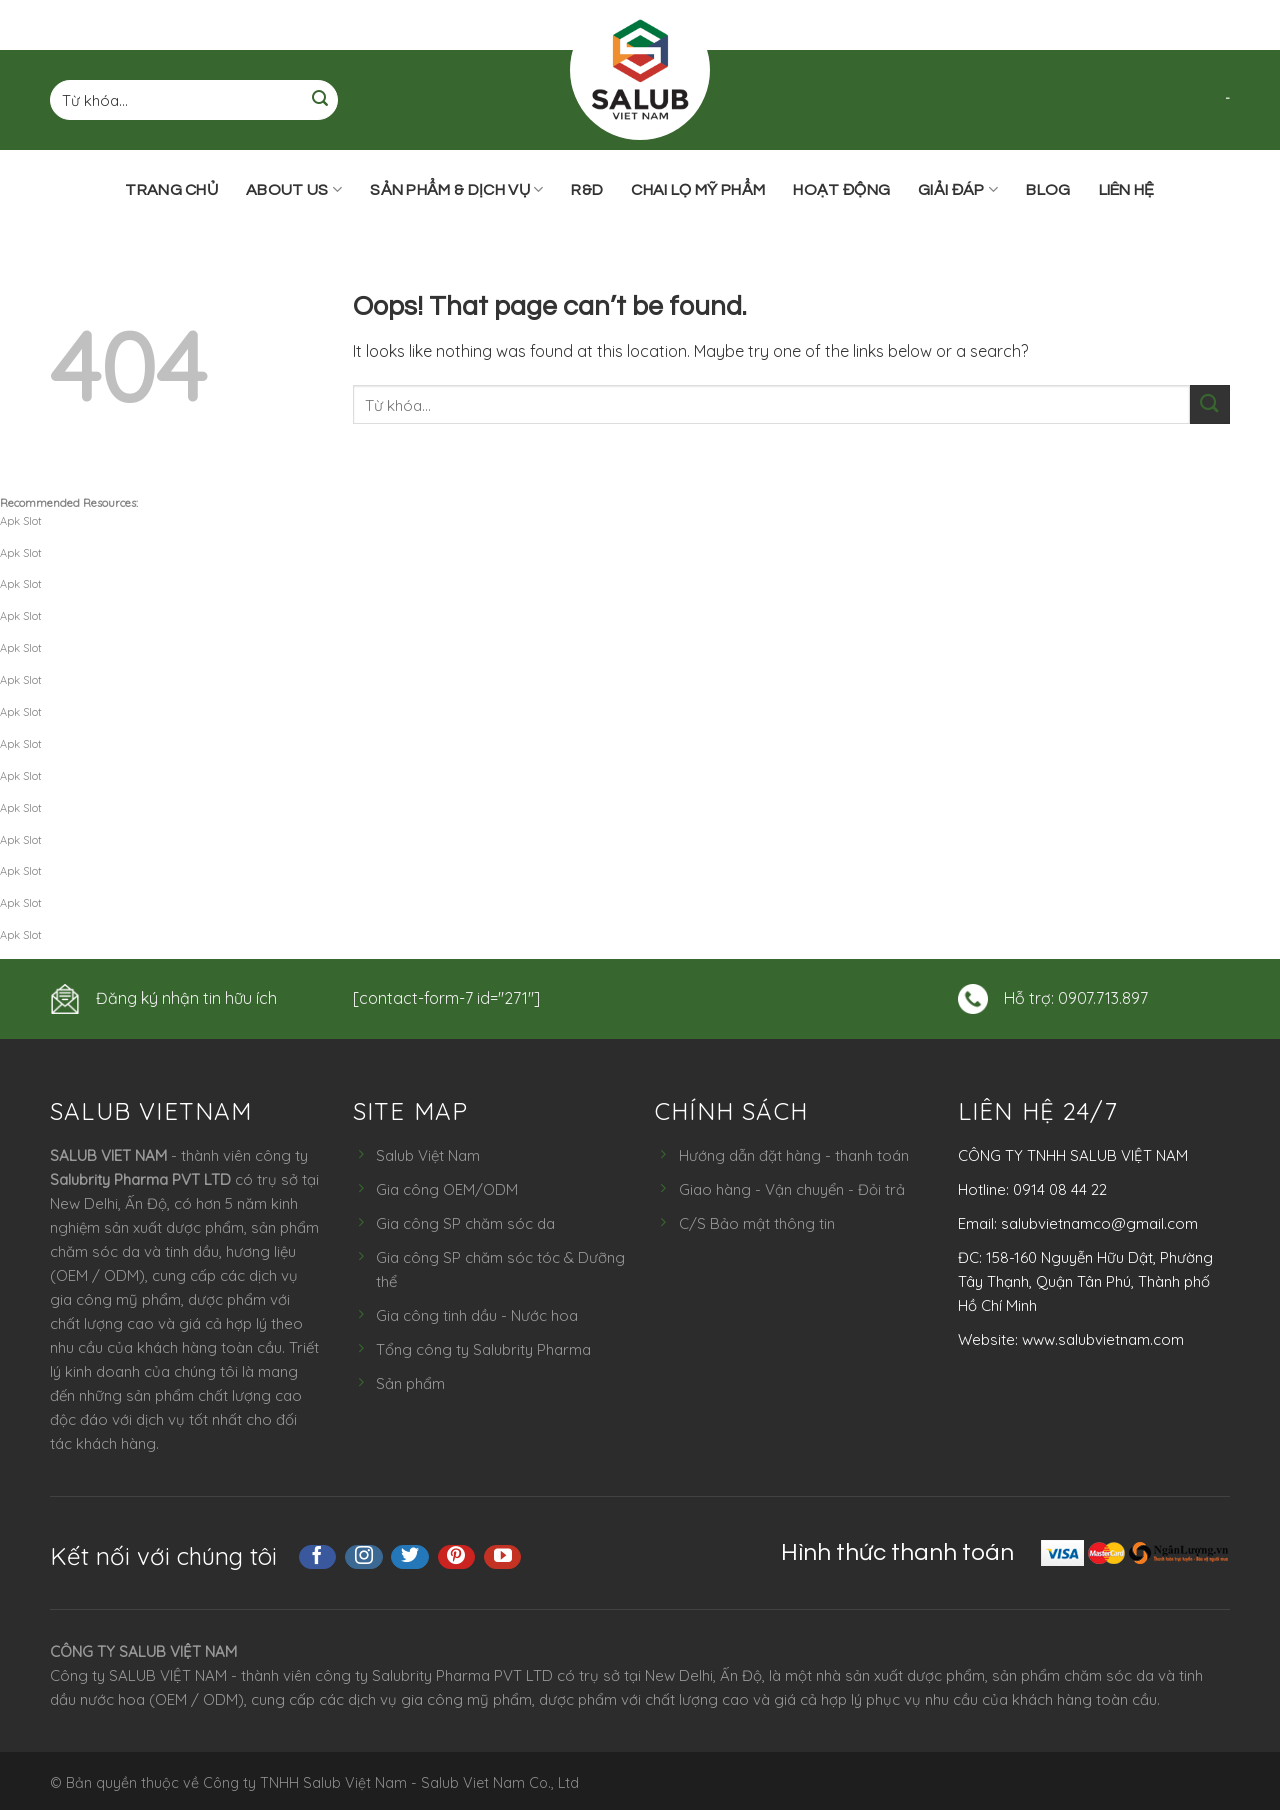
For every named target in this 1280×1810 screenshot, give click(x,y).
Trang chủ (171, 190)
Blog (1048, 190)
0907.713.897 (1103, 998)
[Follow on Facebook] (318, 1557)
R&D (587, 190)
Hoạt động (841, 190)
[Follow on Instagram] (364, 1557)
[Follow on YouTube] (503, 1557)
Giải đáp (958, 189)
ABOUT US (294, 189)
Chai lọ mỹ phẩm (698, 190)
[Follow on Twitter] (410, 1557)
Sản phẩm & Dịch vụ (456, 189)
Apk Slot (21, 521)
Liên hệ (1127, 190)
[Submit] (320, 100)
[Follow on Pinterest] (457, 1557)
